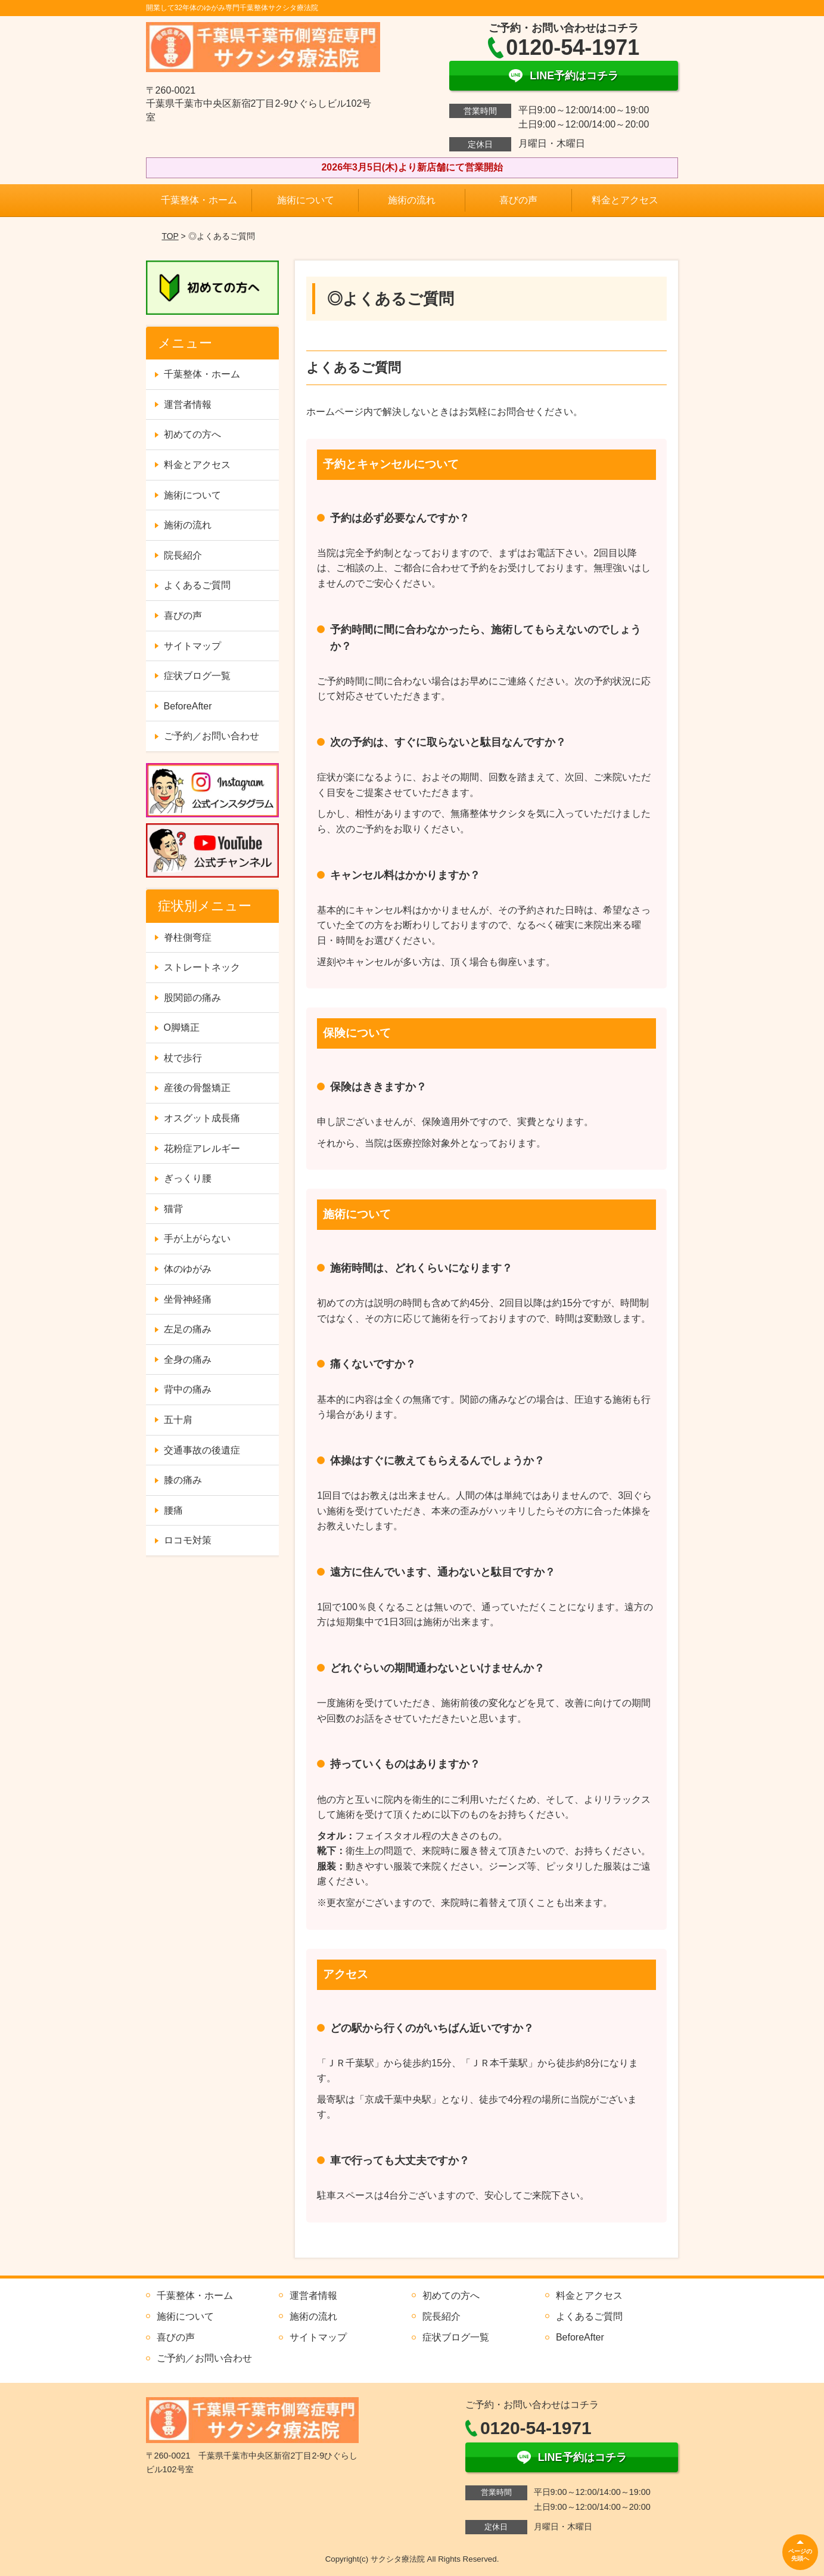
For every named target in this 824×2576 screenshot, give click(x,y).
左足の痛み (188, 1329)
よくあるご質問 (197, 585)
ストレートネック (202, 967)
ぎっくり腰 (188, 1178)
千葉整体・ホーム (199, 200)
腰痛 (173, 1510)
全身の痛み (188, 1359)
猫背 (173, 1209)
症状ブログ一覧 (197, 676)
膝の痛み (183, 1480)
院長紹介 (183, 555)
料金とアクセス (625, 200)
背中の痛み (188, 1389)
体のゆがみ (188, 1269)
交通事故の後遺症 (202, 1450)
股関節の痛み (192, 998)
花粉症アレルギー (202, 1148)
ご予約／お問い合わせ (211, 736)
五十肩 (178, 1420)
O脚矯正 (182, 1027)
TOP (169, 236)
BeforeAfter (188, 706)
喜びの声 (518, 200)
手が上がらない (197, 1238)
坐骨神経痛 (188, 1299)
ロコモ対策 (188, 1540)
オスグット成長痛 (202, 1118)
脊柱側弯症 (188, 937)
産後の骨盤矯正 (197, 1088)
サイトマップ (192, 646)
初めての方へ (192, 434)
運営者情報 (188, 404)
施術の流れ (412, 200)
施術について (305, 200)
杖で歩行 (183, 1058)
